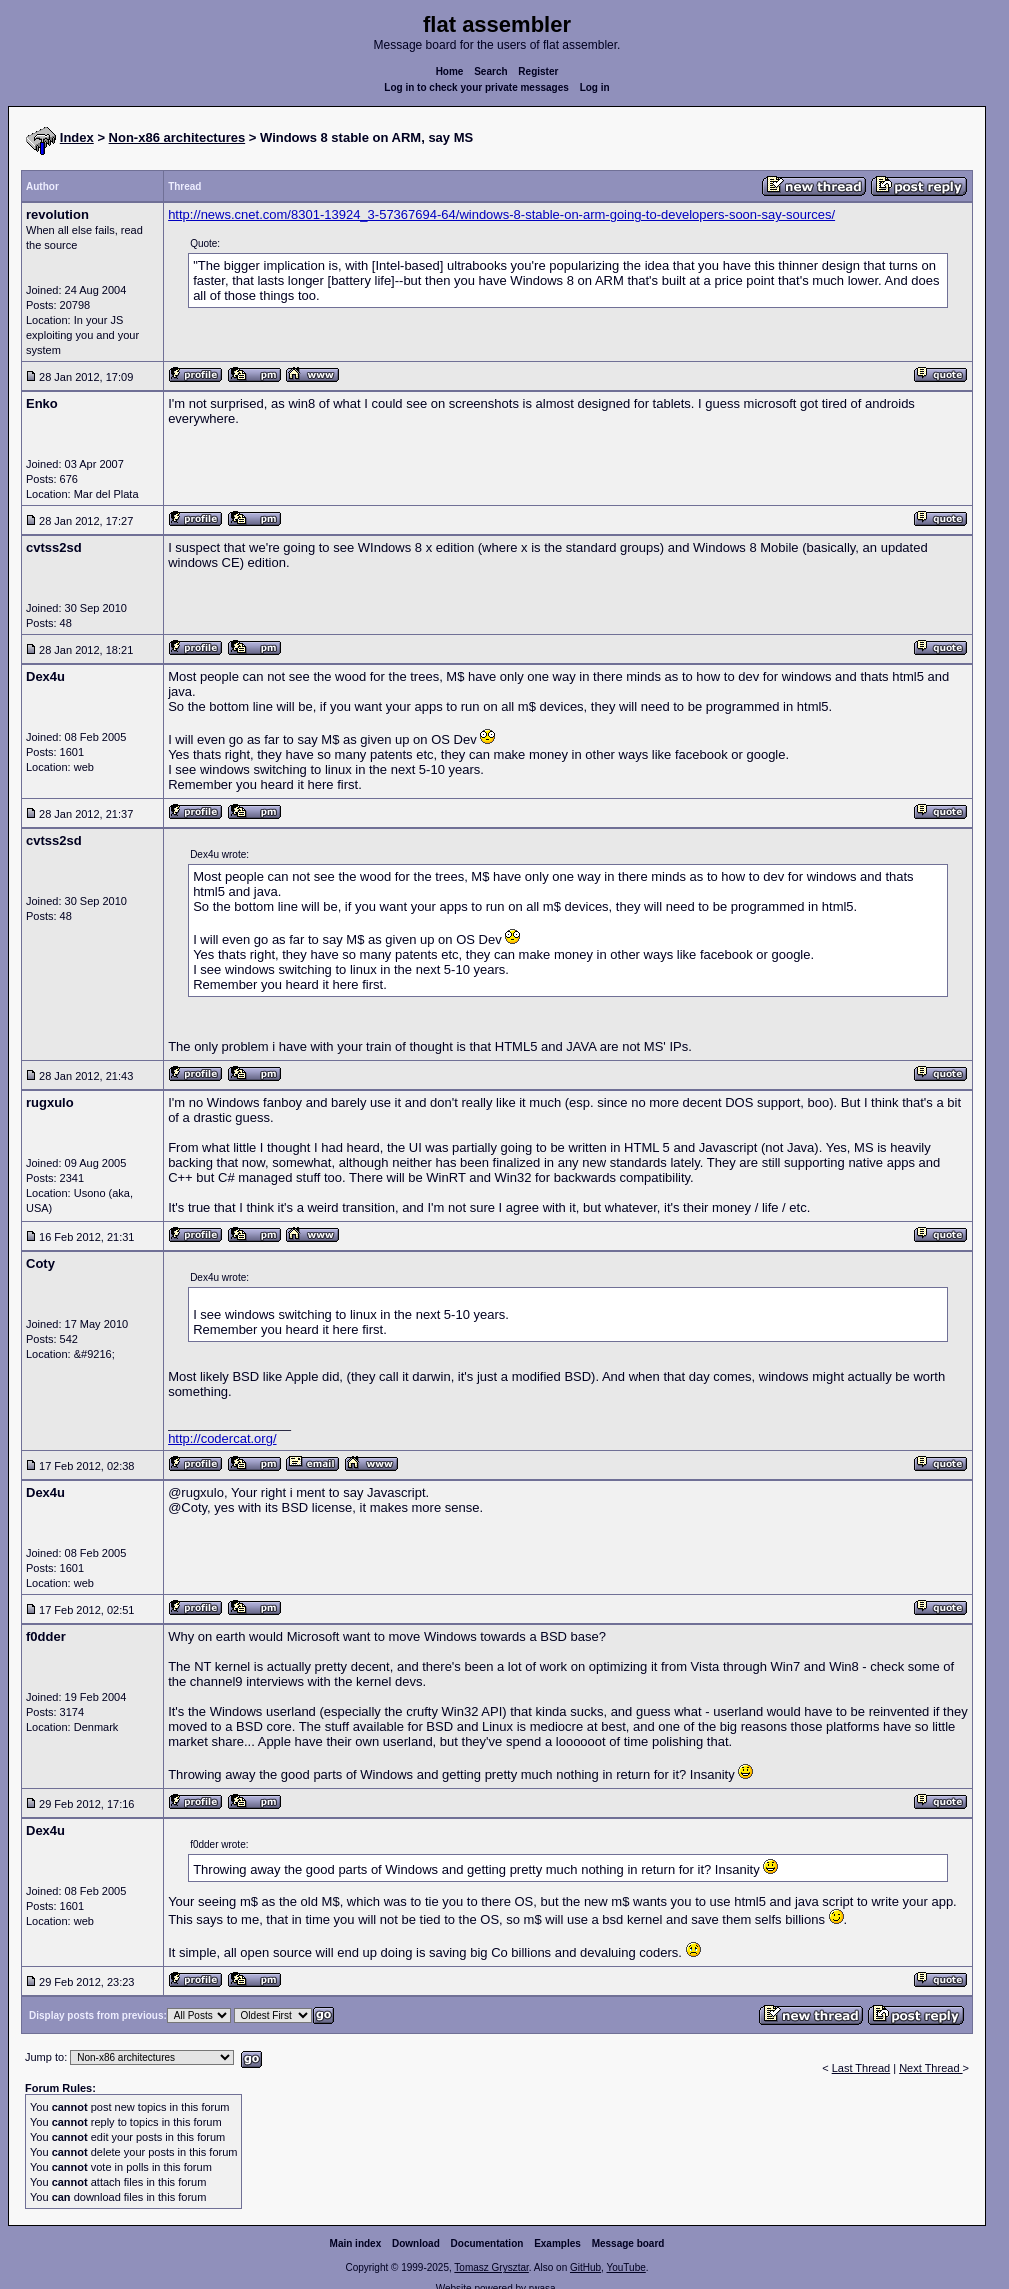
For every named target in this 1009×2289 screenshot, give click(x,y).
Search (490, 71)
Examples (557, 2243)
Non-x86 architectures (177, 137)
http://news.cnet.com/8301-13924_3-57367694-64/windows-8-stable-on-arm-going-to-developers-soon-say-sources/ (501, 214)
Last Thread (861, 2068)
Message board (628, 2243)
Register (538, 71)
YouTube (625, 2267)
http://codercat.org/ (222, 1438)
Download (416, 2243)
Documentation (487, 2243)
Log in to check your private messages (476, 87)
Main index (356, 2243)
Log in (595, 87)
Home (450, 71)
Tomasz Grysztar (491, 2267)
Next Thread (930, 2068)
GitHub (585, 2267)
